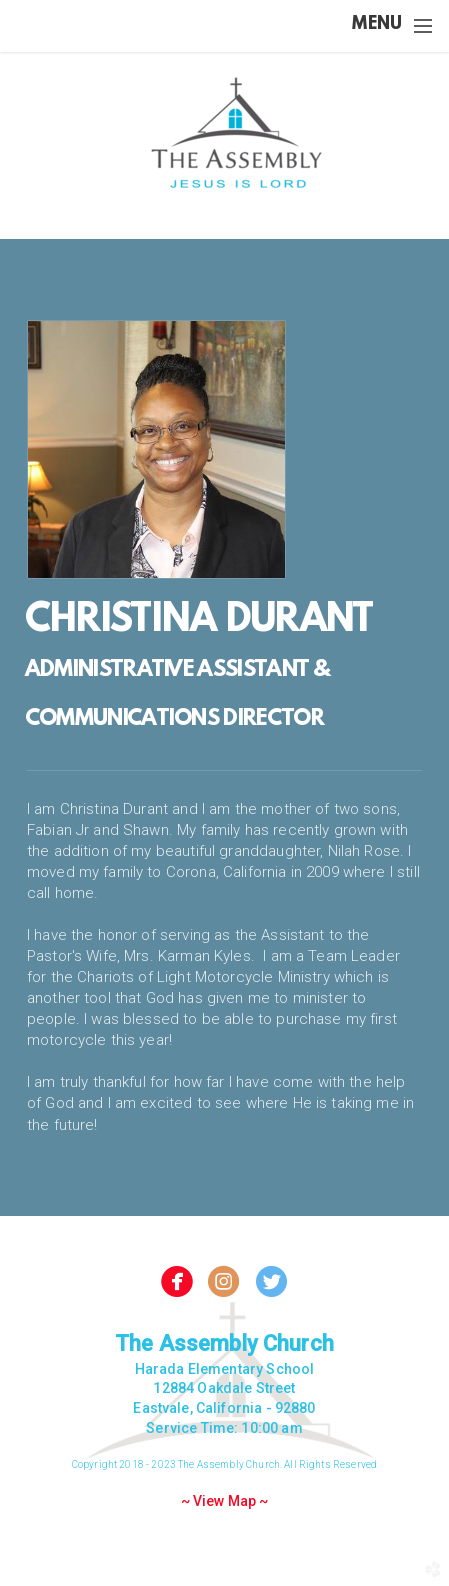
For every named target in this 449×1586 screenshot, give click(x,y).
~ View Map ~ (225, 1501)
